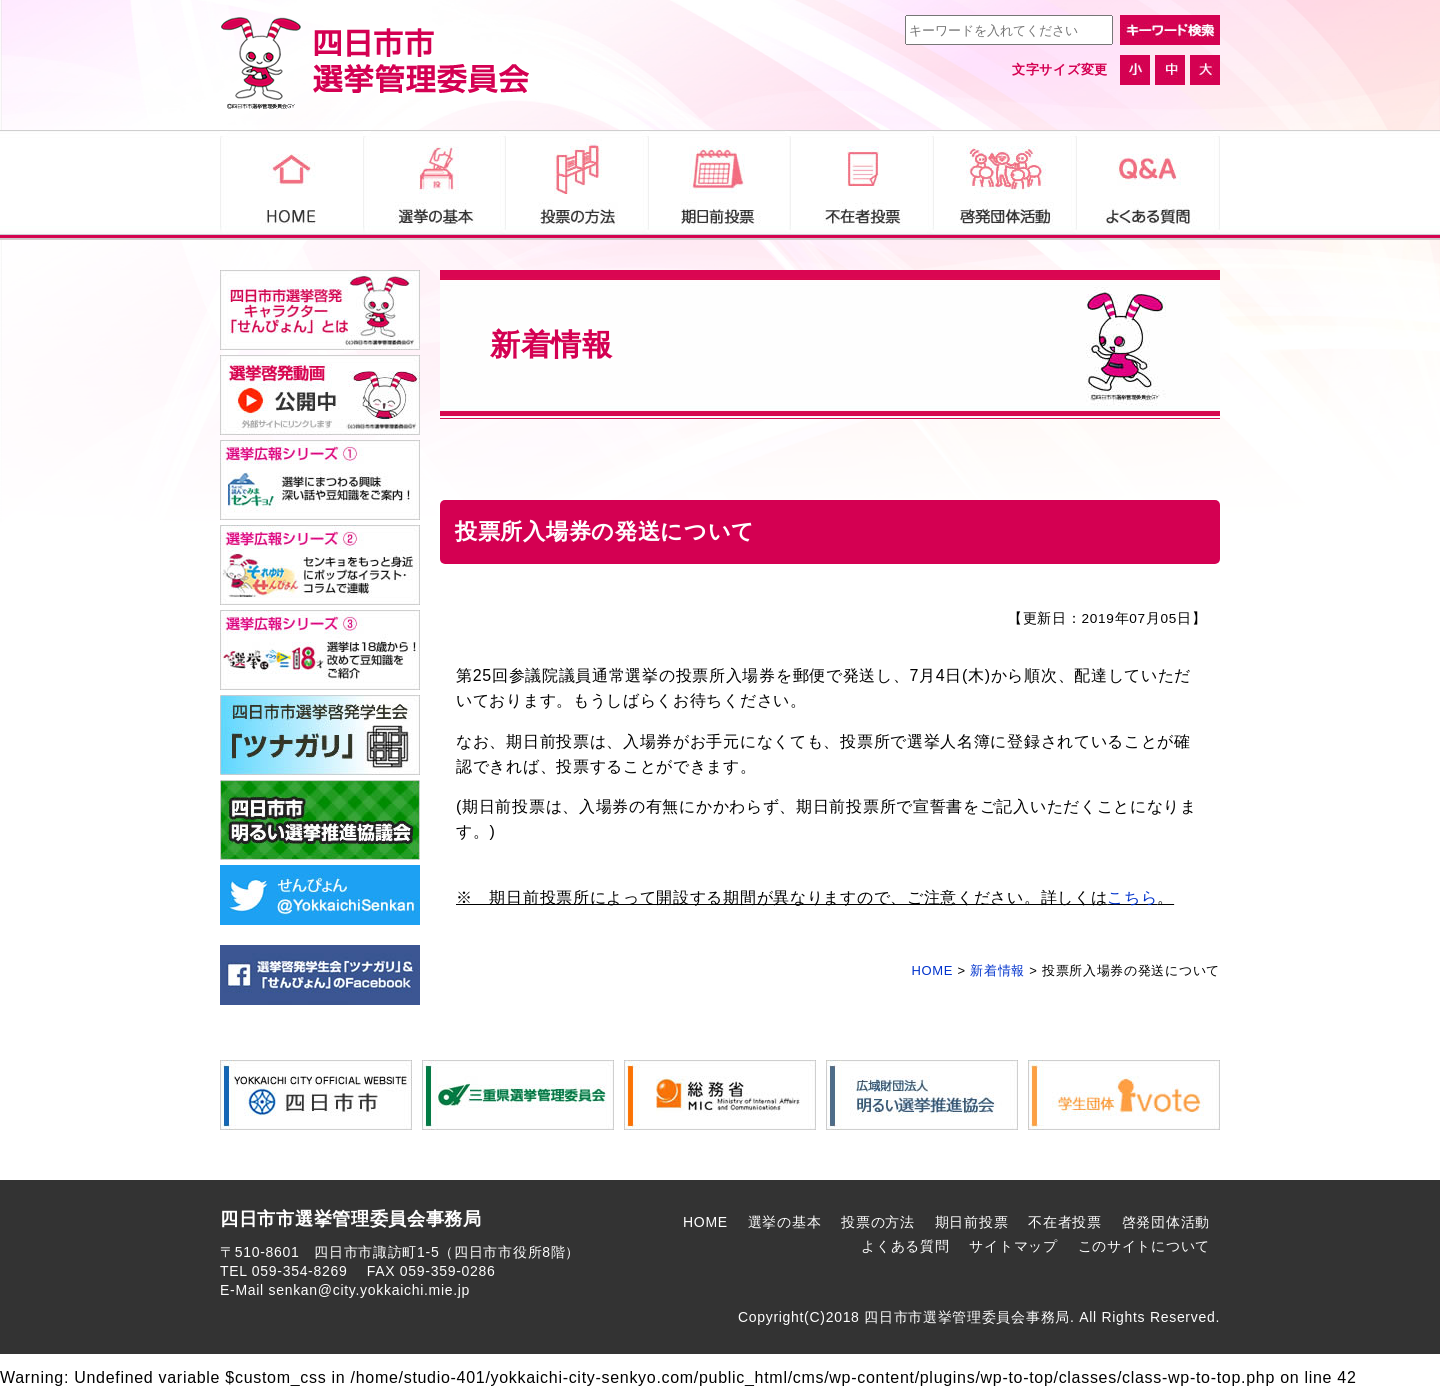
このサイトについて (1144, 1246)
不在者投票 (1065, 1222)
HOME (705, 1222)
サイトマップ (1013, 1246)
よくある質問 (905, 1246)
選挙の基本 (785, 1222)
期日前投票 (972, 1222)
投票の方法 (878, 1222)
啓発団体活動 (1166, 1222)
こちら (1132, 897)
